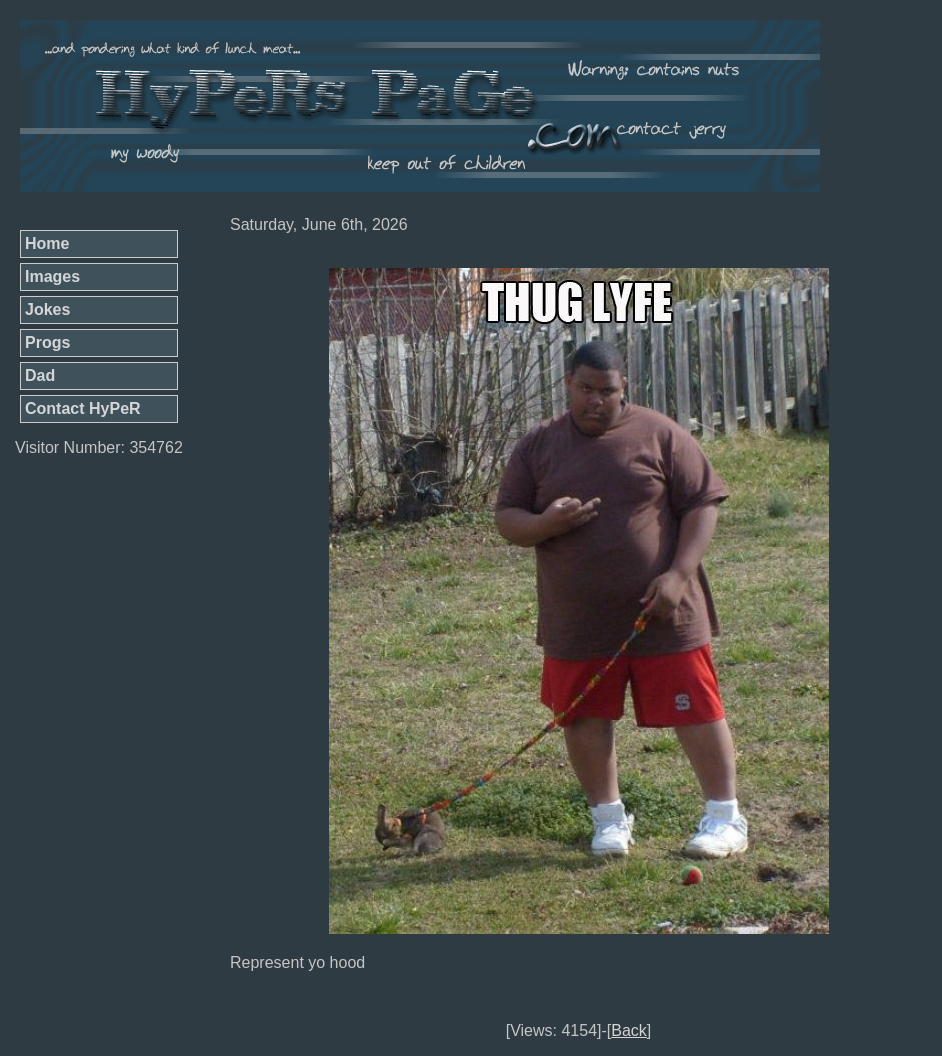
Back (629, 1030)
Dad (40, 375)
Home (47, 243)
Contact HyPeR (83, 408)
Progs (47, 342)
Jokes (47, 309)
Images (52, 276)
